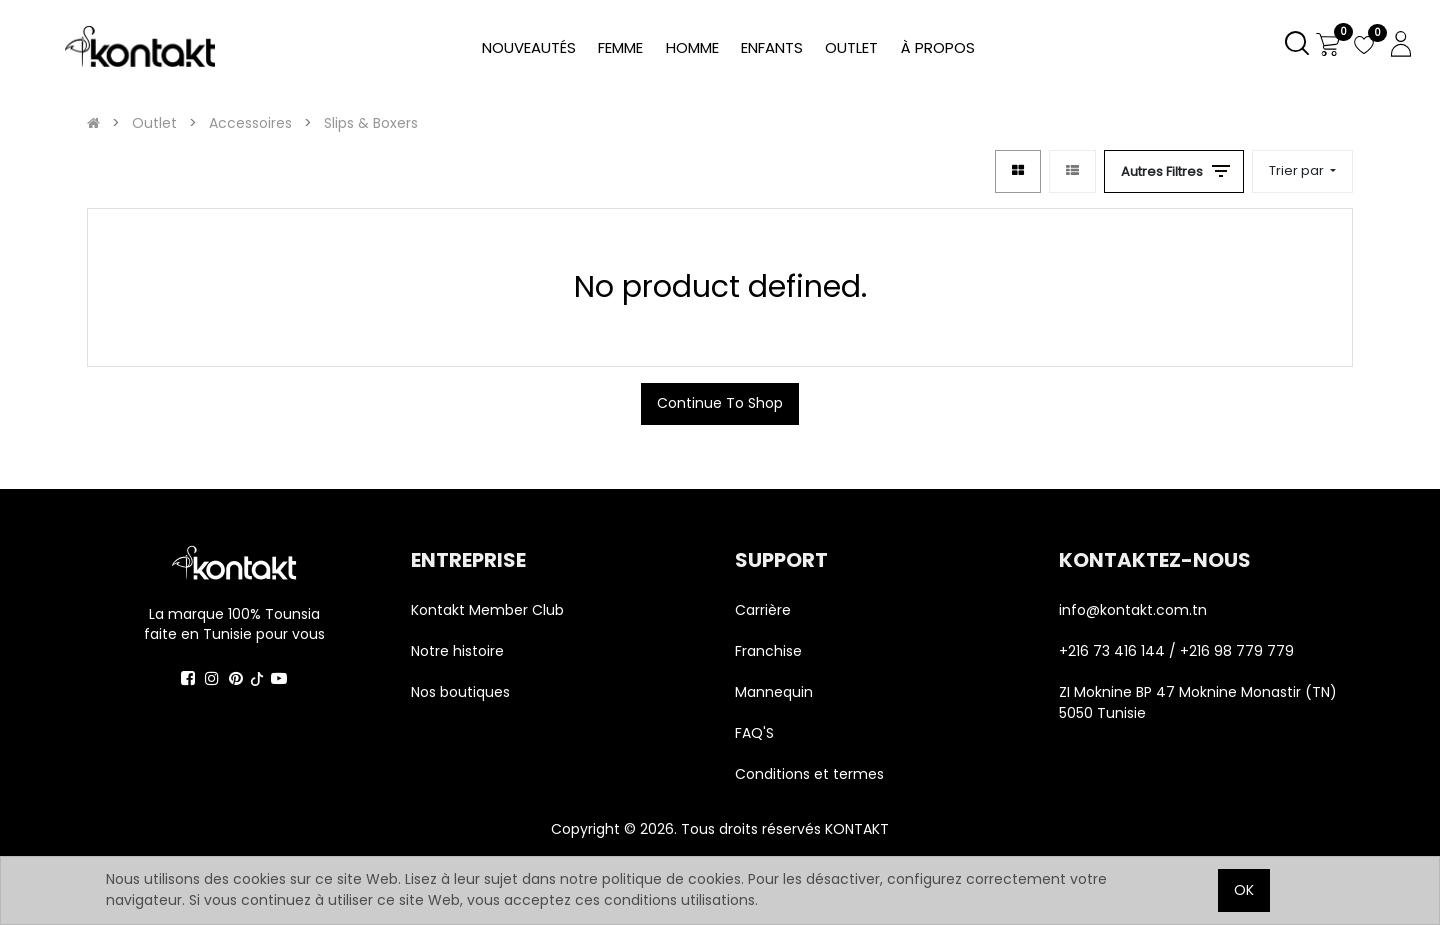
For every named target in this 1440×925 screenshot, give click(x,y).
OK (1244, 890)
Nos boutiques (460, 692)
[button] (1302, 171)
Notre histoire (457, 651)
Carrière (763, 610)
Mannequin (776, 692)
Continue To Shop (720, 403)
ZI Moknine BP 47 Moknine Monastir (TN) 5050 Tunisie (1198, 702)
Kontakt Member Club (487, 610)
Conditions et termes (809, 774)
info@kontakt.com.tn (1135, 610)
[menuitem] (938, 48)
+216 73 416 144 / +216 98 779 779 (1176, 651)
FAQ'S (754, 733)
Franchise (768, 651)
